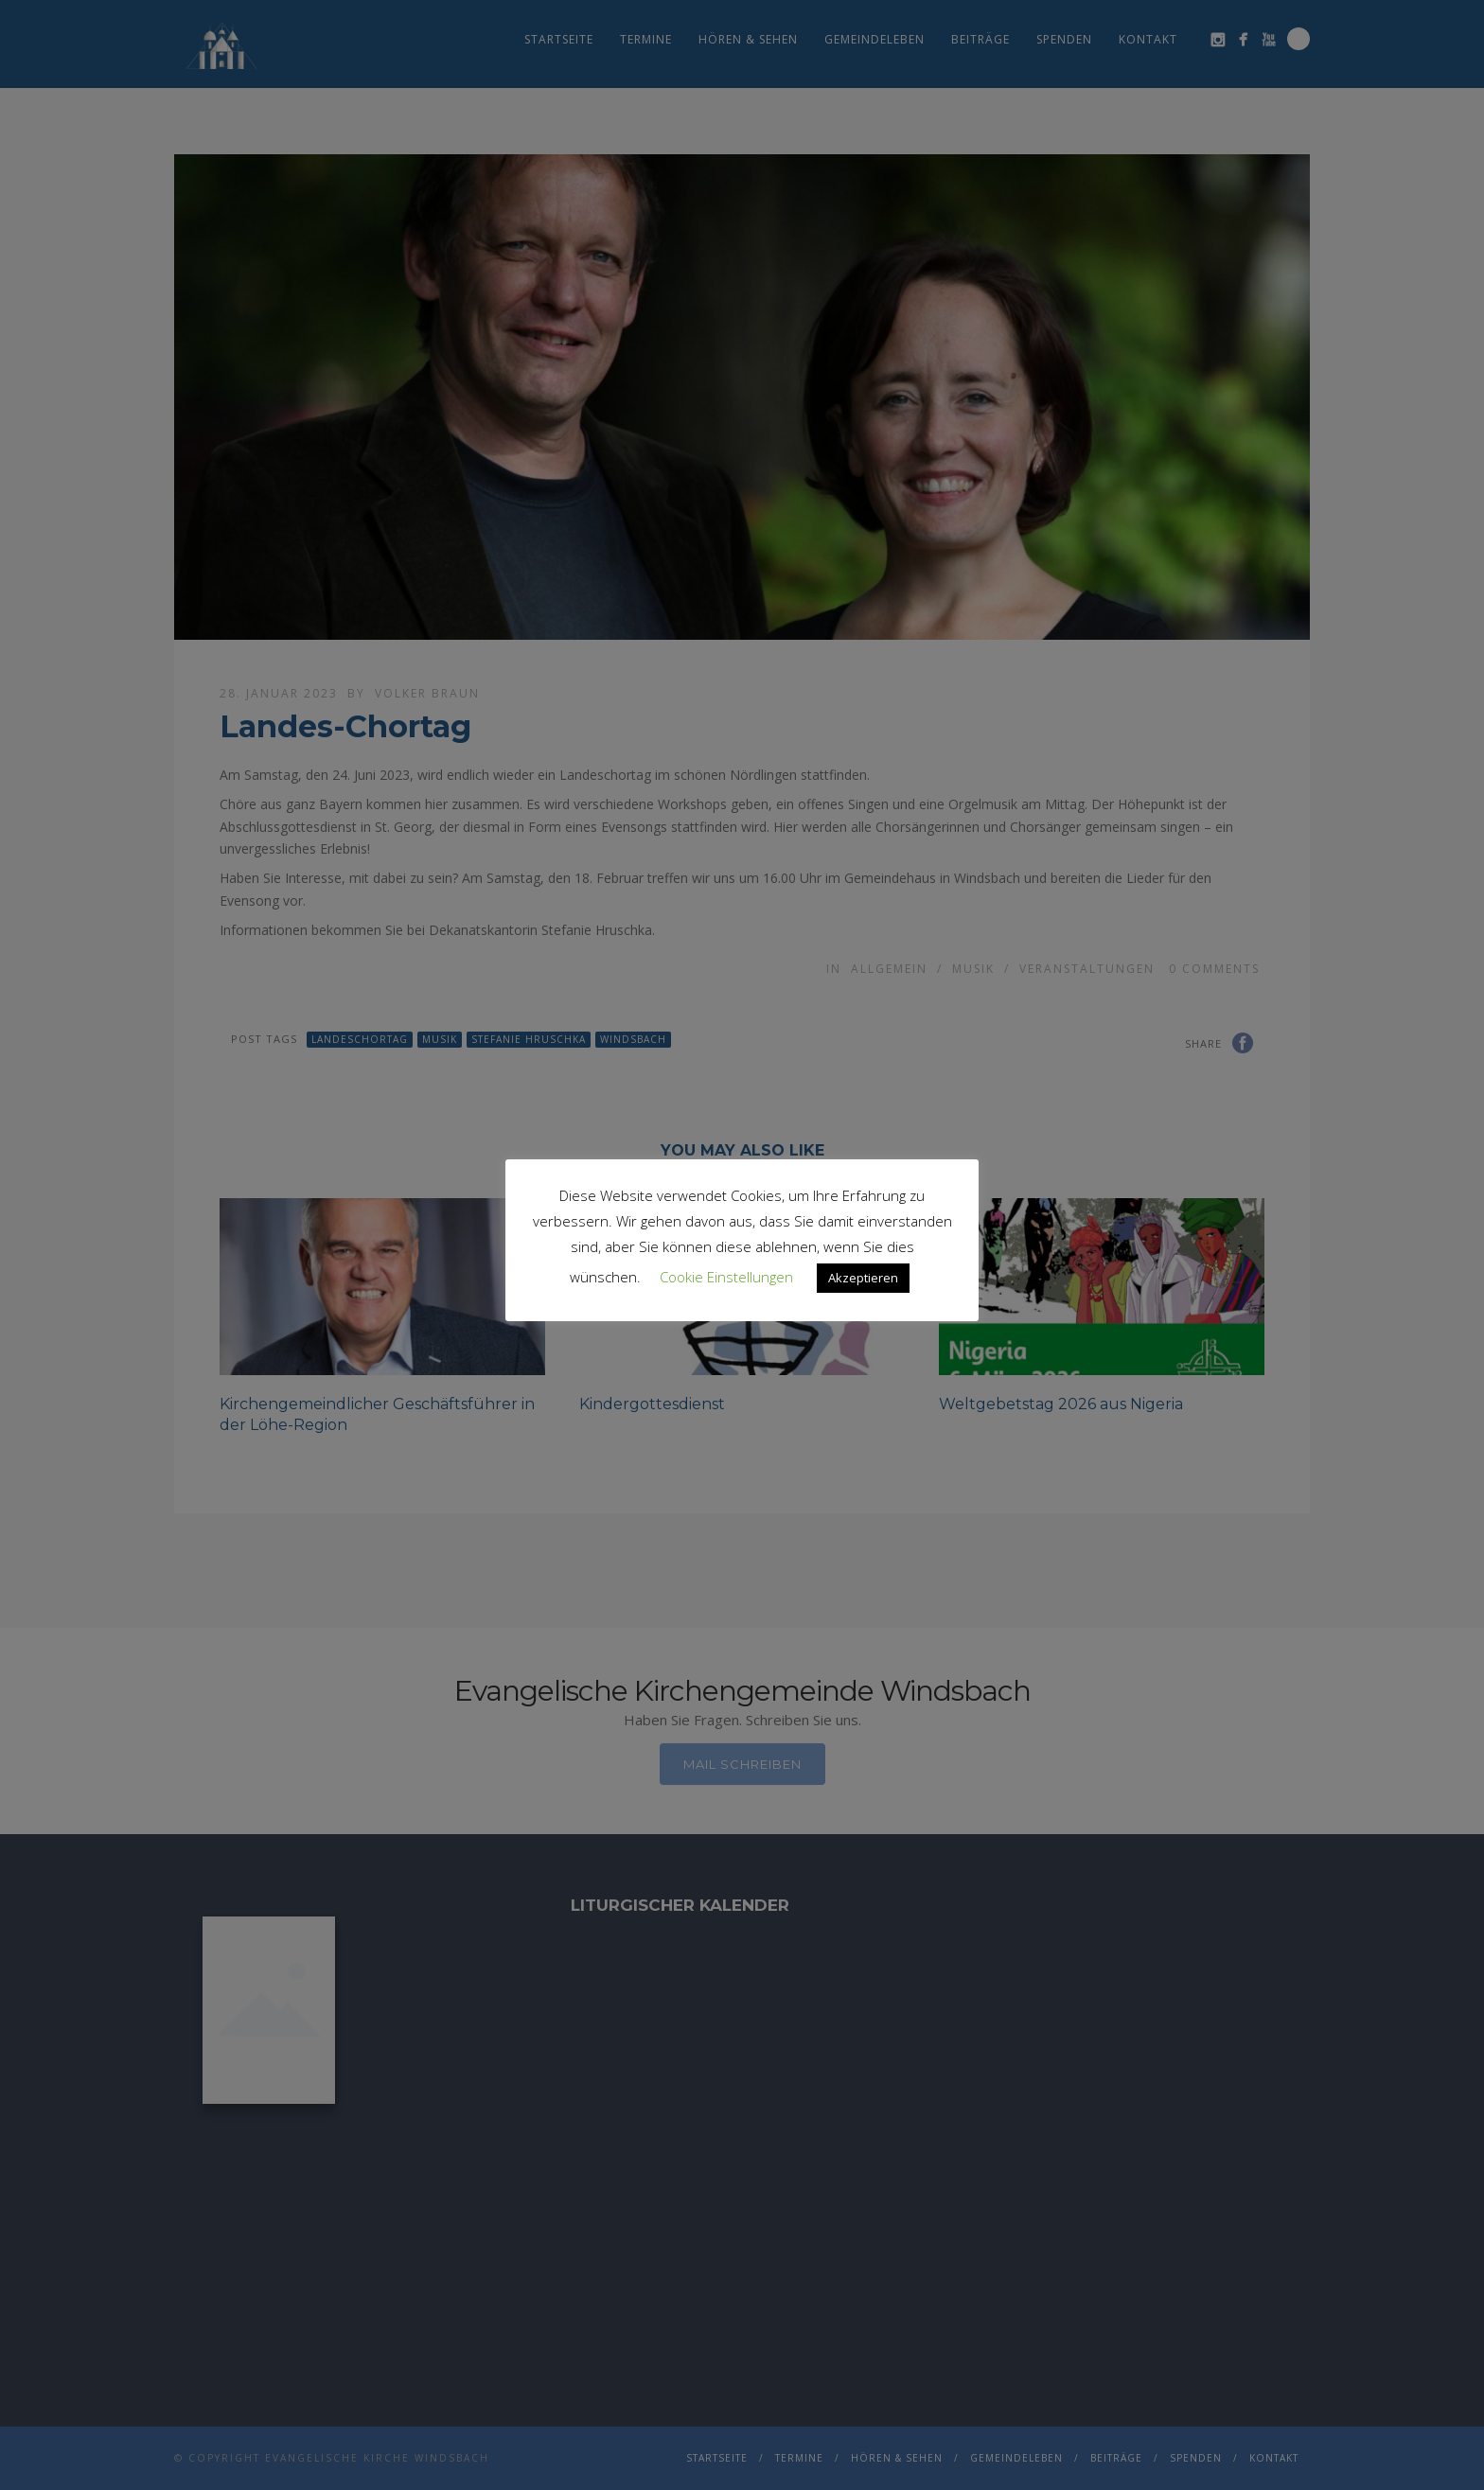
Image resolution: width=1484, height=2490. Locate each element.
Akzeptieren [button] (863, 1277)
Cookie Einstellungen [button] (726, 1276)
